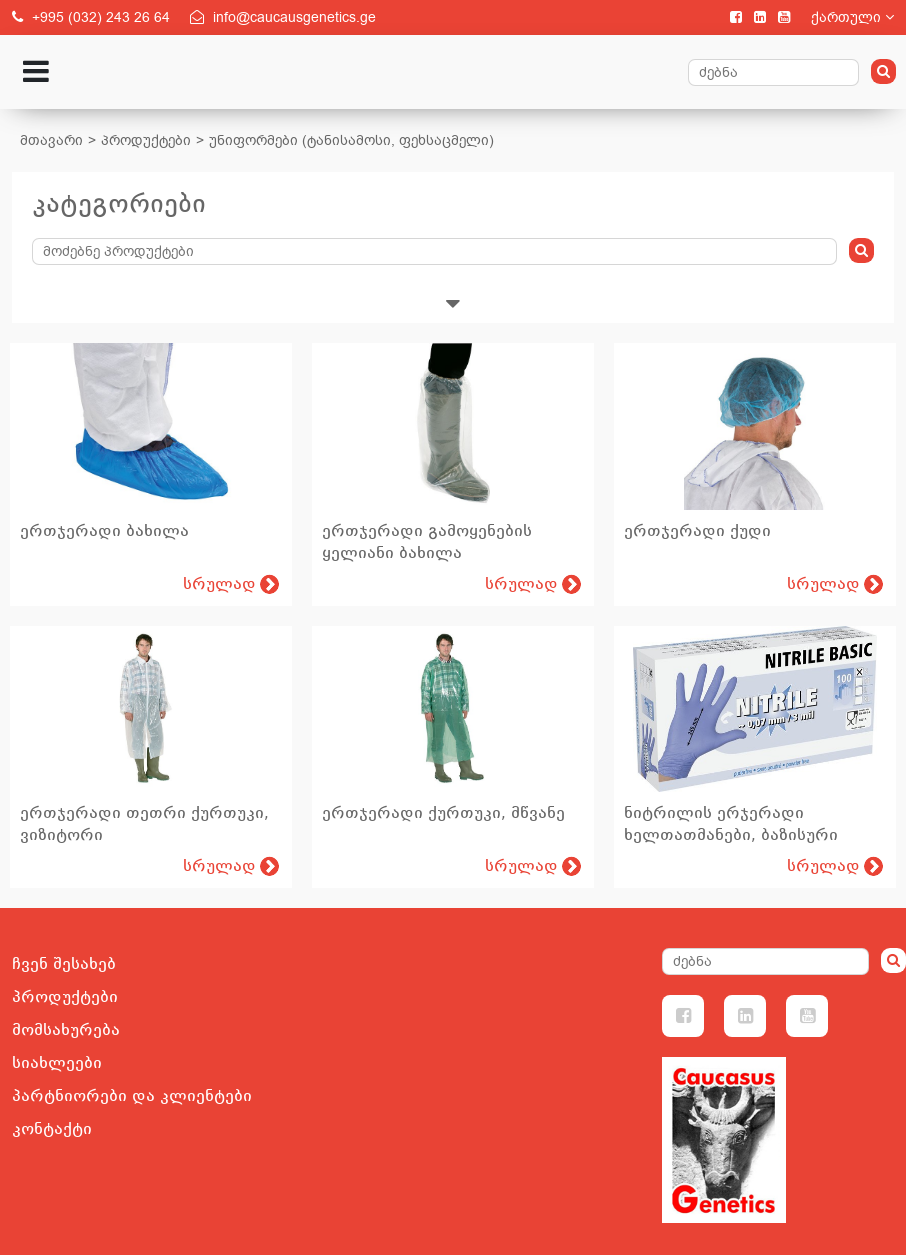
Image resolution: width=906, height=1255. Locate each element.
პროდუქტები (146, 140)
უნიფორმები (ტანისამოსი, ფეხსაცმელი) (351, 140)
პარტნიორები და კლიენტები (132, 1096)
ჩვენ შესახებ (64, 964)
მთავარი (51, 140)
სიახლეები (57, 1063)
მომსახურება (66, 1030)
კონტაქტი (52, 1129)
